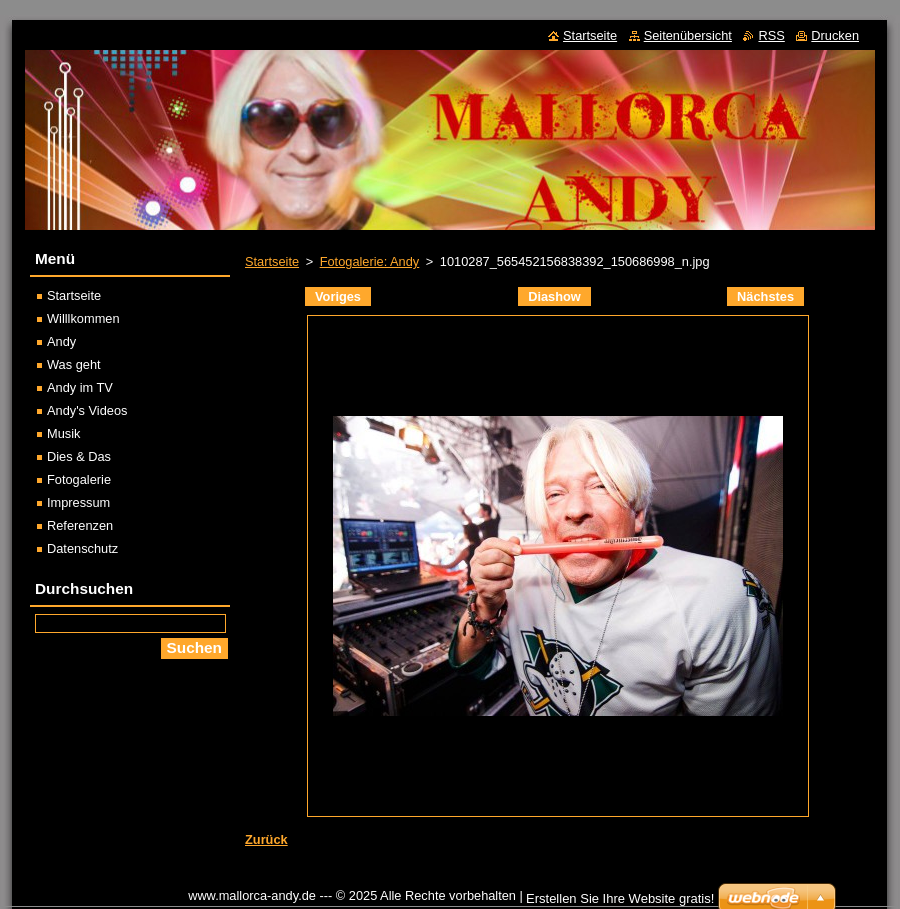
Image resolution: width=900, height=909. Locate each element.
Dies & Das (79, 456)
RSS (771, 35)
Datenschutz (82, 548)
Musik (63, 433)
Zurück (266, 839)
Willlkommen (83, 318)
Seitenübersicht (688, 35)
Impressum (78, 502)
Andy (61, 341)
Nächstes (765, 296)
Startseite (272, 261)
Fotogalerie (79, 479)
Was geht (74, 364)
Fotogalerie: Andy (370, 261)
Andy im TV (80, 387)
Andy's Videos (87, 410)
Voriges (338, 296)
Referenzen (80, 525)
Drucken (835, 35)
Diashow (554, 296)
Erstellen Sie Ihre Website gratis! (620, 898)
